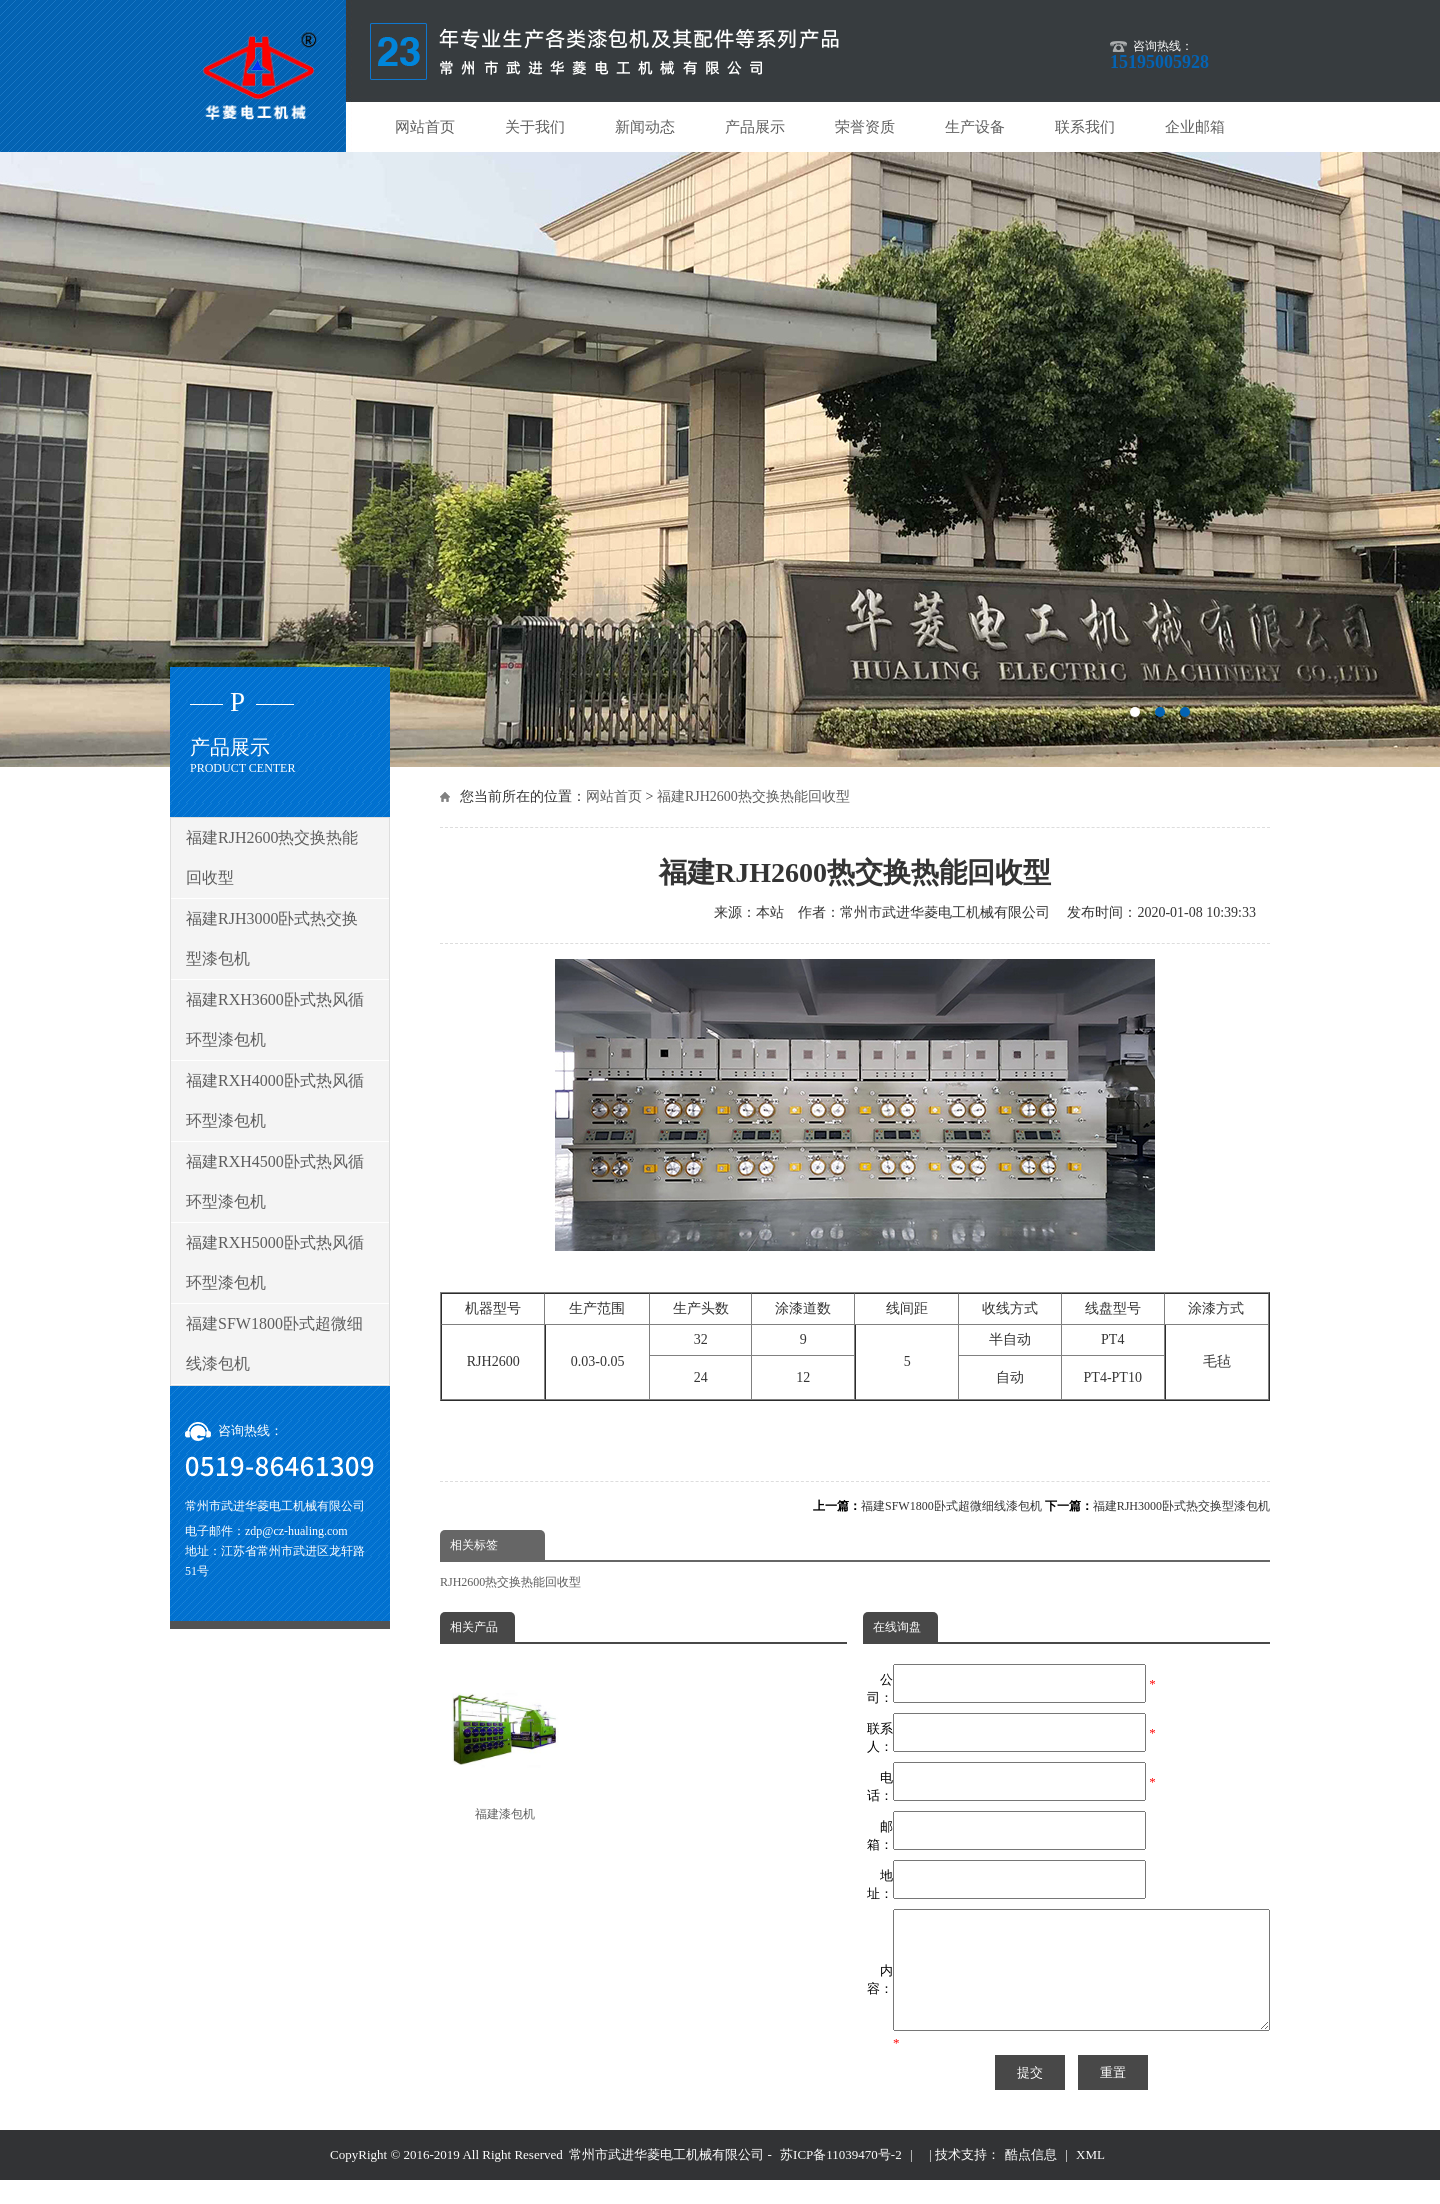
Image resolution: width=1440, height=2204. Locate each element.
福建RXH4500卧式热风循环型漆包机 (275, 1181)
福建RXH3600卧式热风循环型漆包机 (275, 1019)
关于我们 (535, 127)
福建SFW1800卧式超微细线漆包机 (951, 1506)
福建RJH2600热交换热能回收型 (753, 796)
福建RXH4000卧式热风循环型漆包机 (275, 1100)
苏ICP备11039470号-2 (841, 2178)
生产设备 (975, 127)
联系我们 (1085, 127)
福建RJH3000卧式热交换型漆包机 (1181, 1506)
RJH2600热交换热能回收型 (510, 1582)
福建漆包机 (505, 1742)
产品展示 (755, 127)
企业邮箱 (1195, 127)
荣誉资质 (865, 127)
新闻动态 (645, 127)
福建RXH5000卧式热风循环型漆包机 (275, 1262)
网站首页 (425, 127)
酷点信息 (1031, 2178)
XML (1090, 2178)
